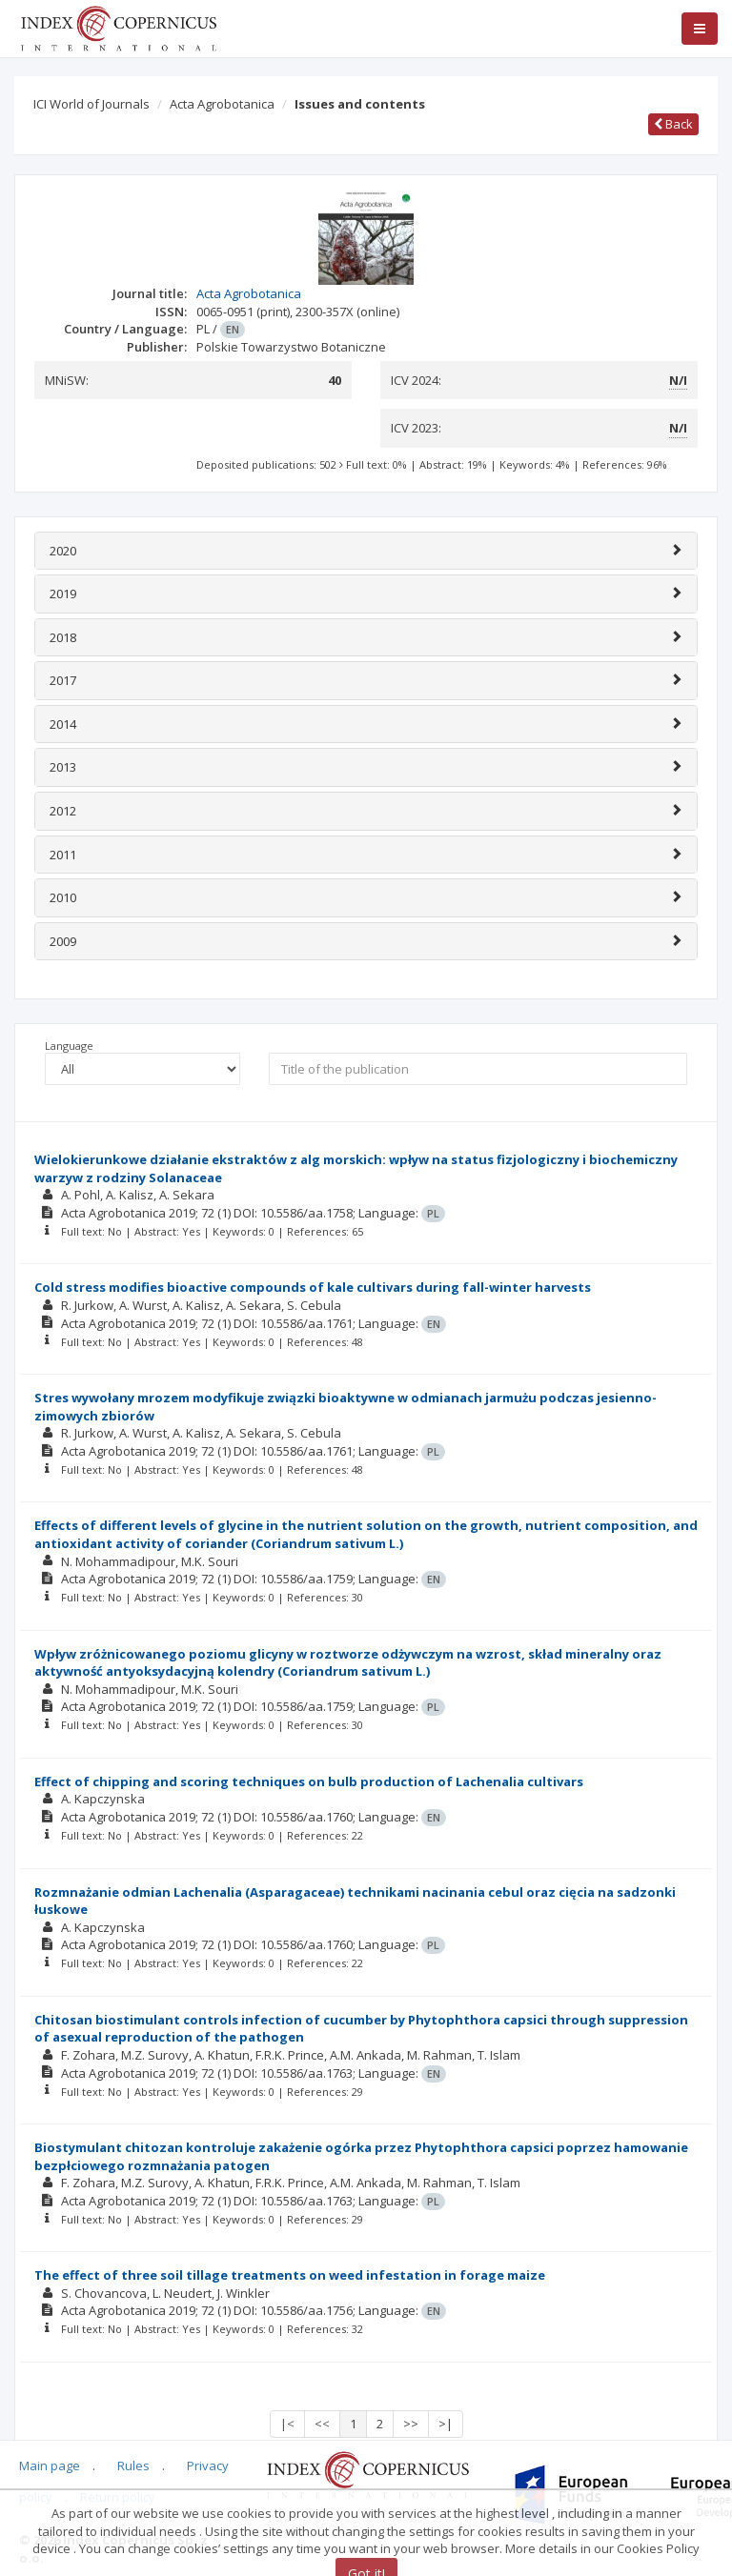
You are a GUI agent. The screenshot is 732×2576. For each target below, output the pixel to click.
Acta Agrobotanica (222, 103)
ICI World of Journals (91, 103)
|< (287, 2423)
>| (445, 2423)
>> (410, 2423)
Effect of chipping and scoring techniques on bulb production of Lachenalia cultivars (308, 1781)
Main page (49, 2465)
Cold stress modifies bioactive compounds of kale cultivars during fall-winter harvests (312, 1287)
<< (322, 2423)
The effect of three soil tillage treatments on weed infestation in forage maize (289, 2275)
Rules (133, 2465)
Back (673, 123)
